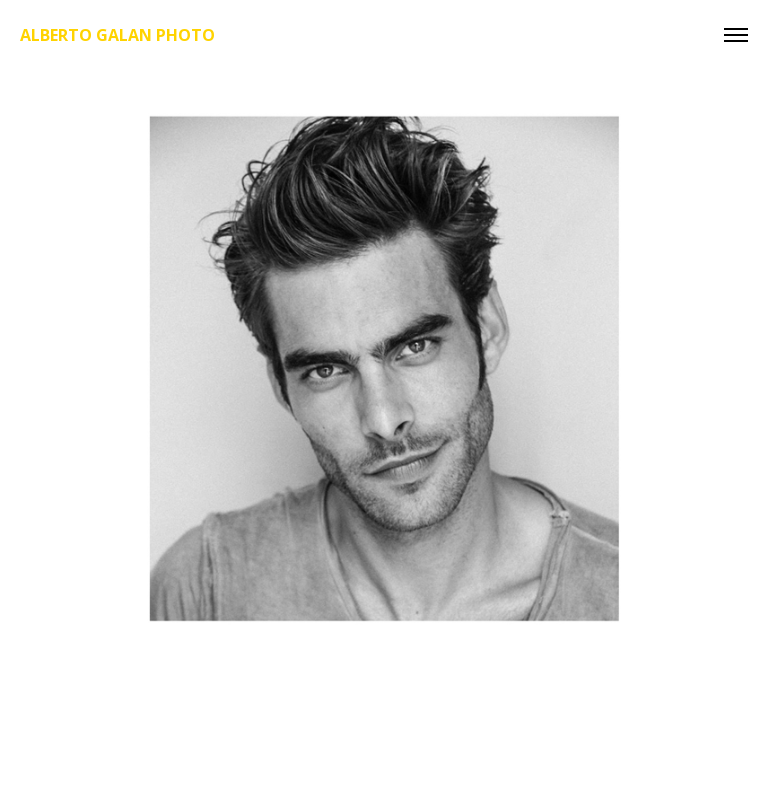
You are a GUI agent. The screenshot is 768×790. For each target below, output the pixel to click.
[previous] (52, 465)
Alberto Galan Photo (117, 35)
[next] (716, 465)
